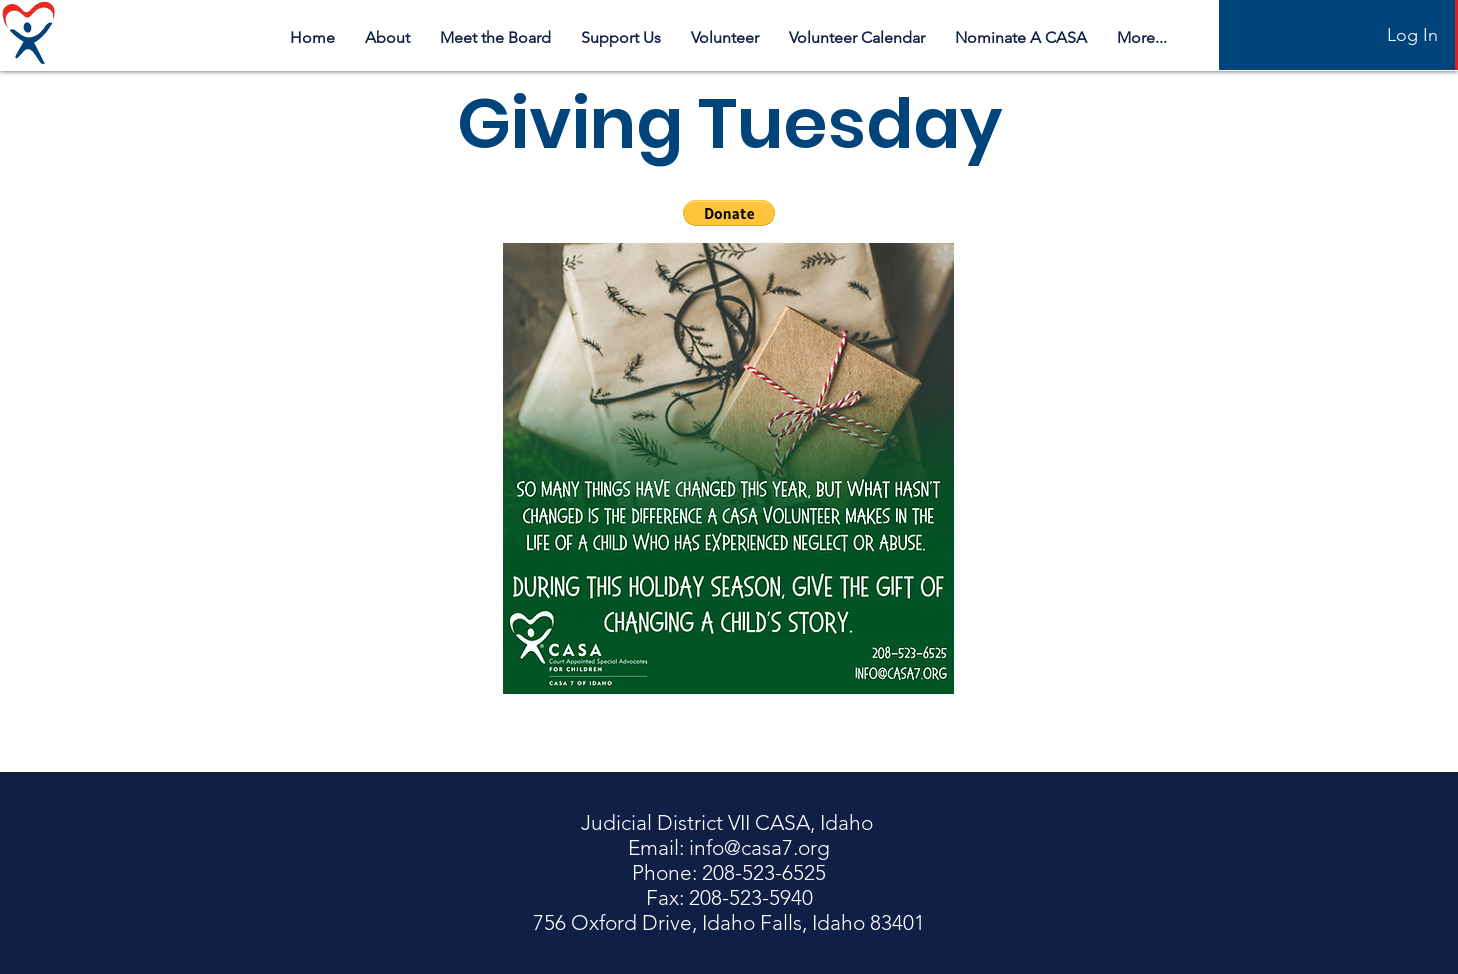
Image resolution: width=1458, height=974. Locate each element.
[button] (729, 213)
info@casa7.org (759, 847)
